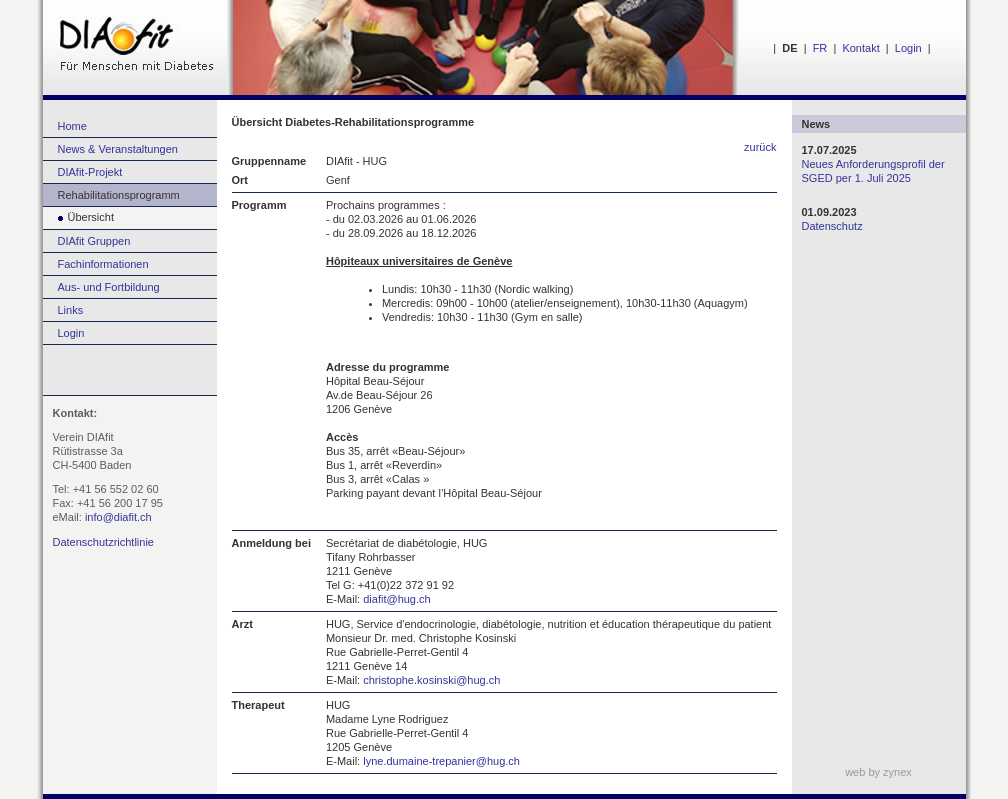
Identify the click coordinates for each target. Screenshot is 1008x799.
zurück (760, 147)
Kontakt (860, 48)
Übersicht (78, 217)
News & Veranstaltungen (118, 149)
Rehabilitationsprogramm (119, 195)
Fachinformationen (103, 264)
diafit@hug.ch (396, 599)
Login (908, 48)
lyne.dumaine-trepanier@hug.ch (441, 761)
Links (71, 310)
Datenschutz (832, 226)
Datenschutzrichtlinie (104, 542)
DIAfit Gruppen (94, 241)
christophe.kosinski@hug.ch (431, 680)
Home (72, 126)
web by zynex (878, 772)
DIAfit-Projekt (90, 172)
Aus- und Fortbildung (109, 287)
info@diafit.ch (118, 517)
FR (820, 48)
